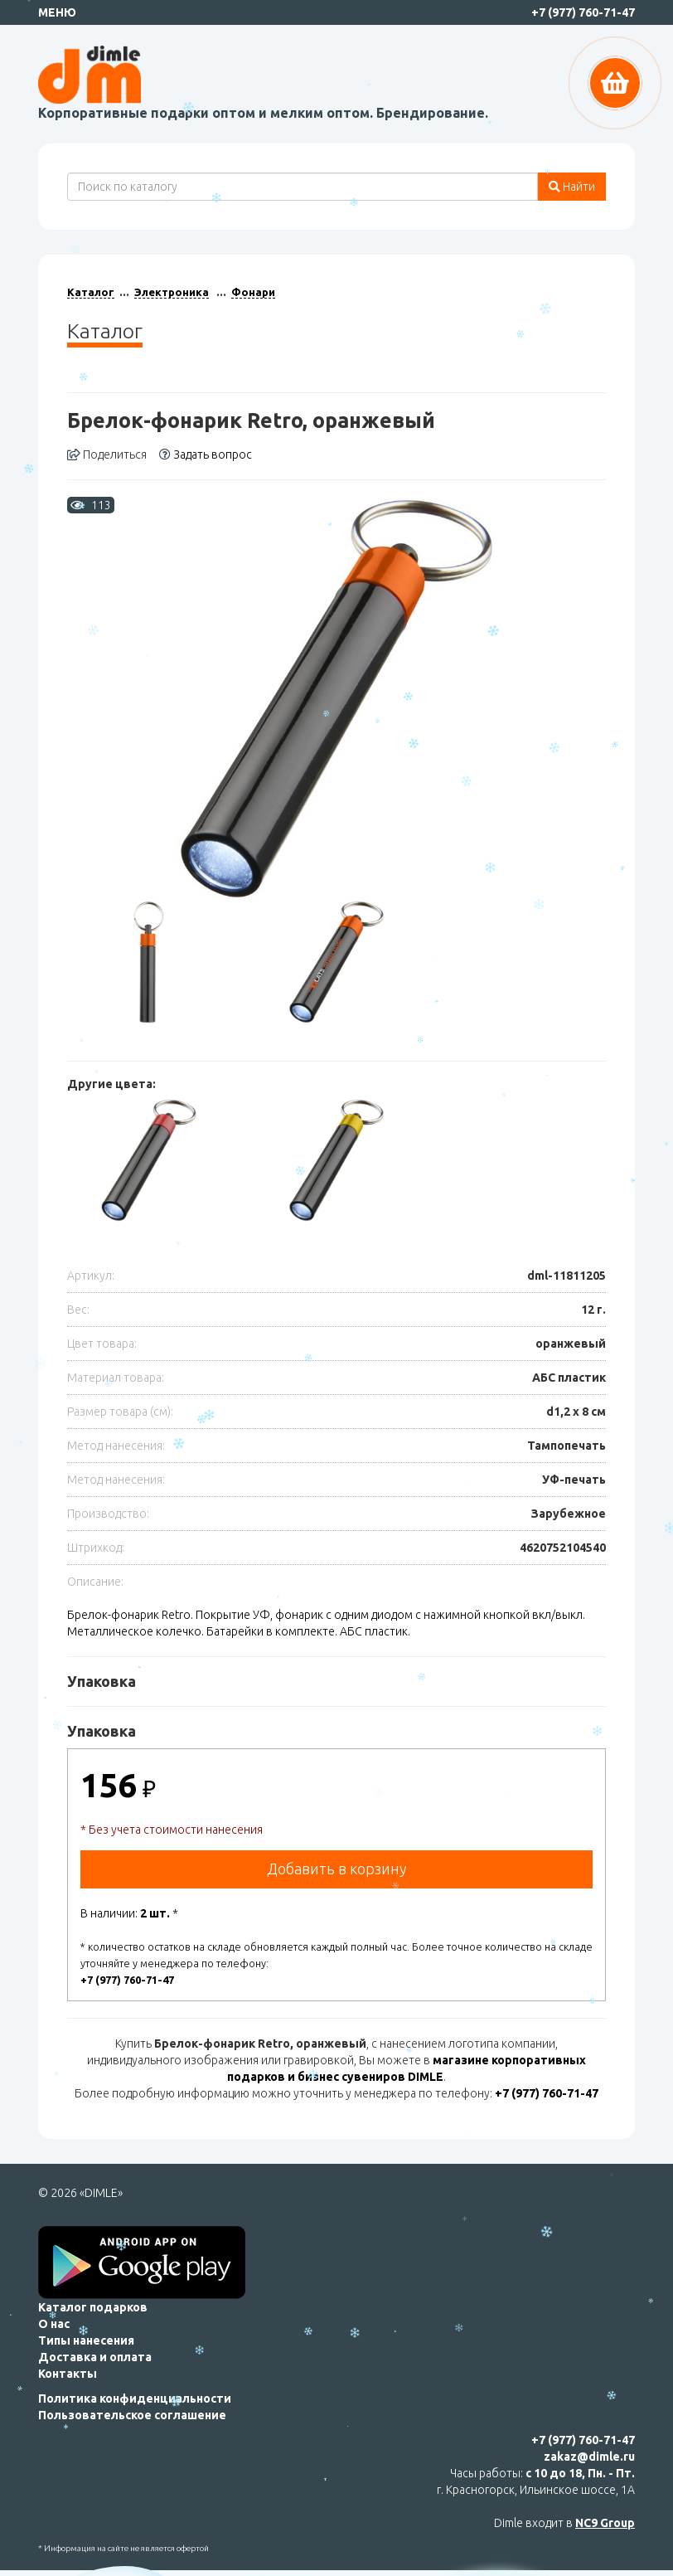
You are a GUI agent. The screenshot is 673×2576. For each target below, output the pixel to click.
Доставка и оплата (95, 2357)
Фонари (253, 292)
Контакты (67, 2373)
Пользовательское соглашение (132, 2415)
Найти (572, 186)
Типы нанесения (86, 2340)
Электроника (171, 292)
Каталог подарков (93, 2307)
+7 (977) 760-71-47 (583, 12)
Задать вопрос (205, 454)
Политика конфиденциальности (134, 2398)
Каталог (90, 292)
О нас (54, 2324)
